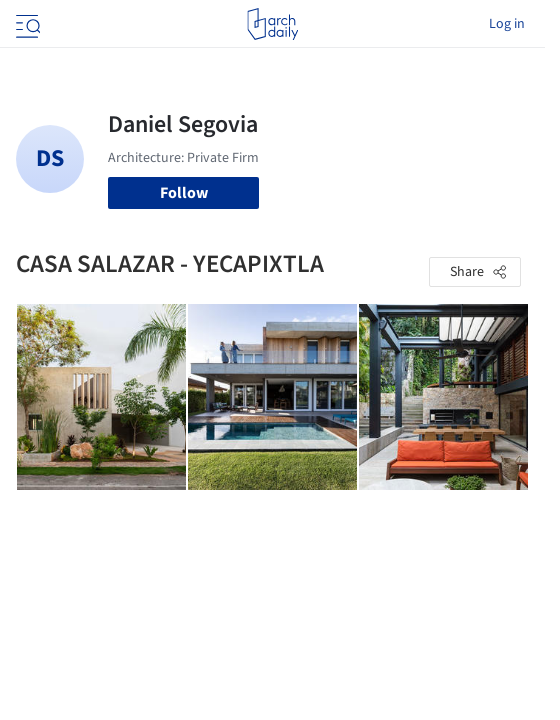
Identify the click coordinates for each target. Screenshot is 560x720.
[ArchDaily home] (272, 24)
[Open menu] (26, 24)
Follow (184, 193)
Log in (507, 24)
